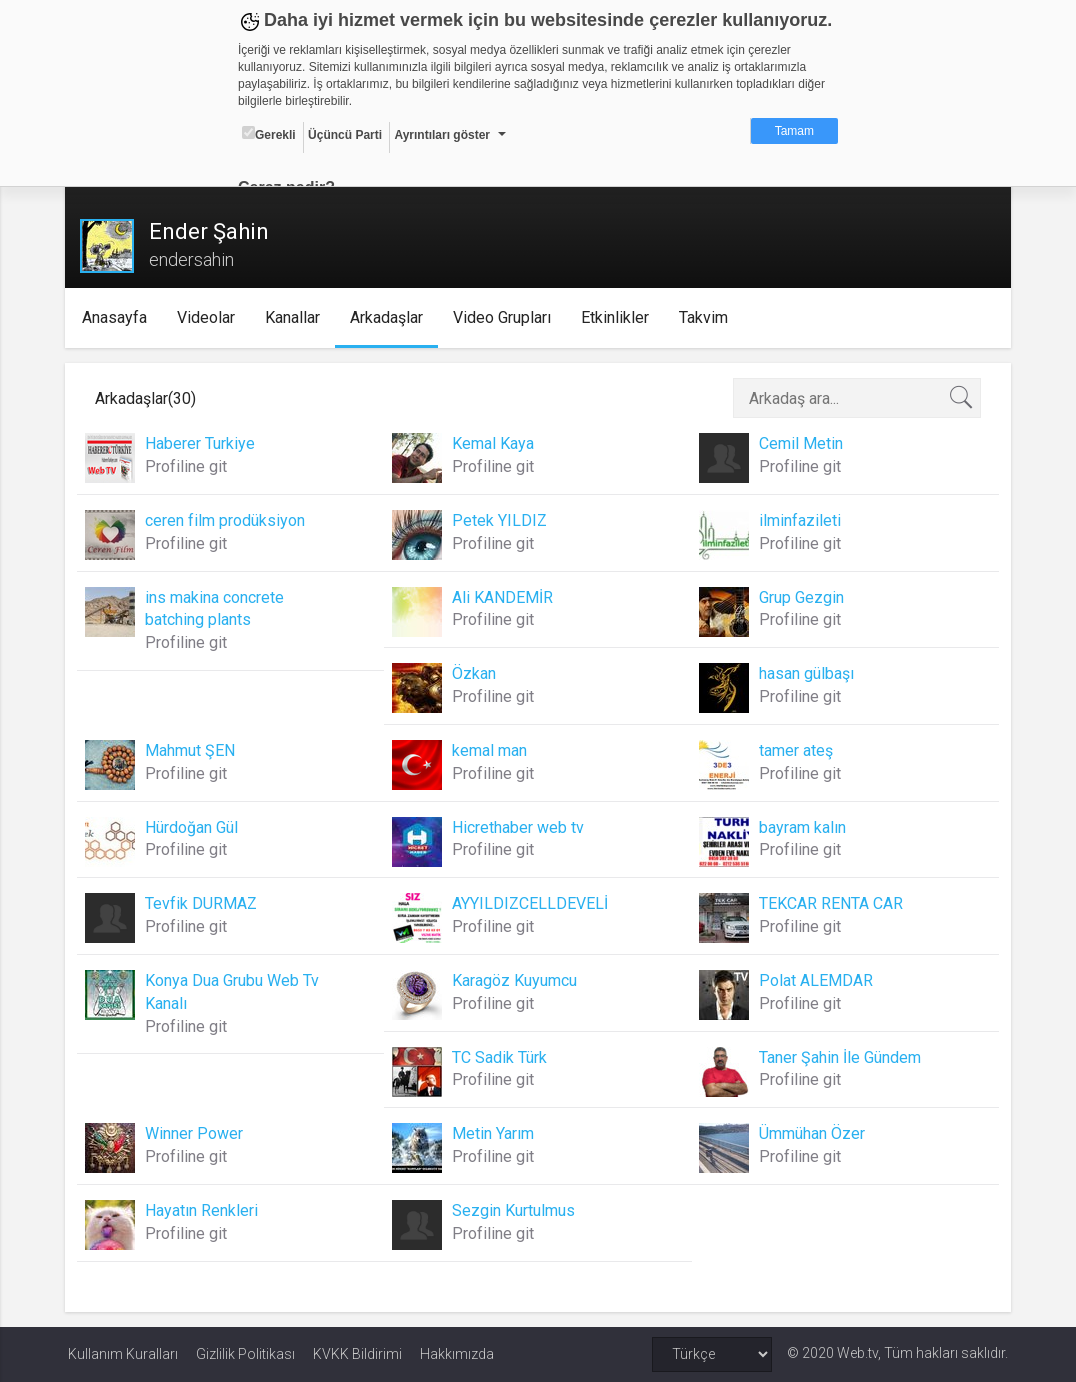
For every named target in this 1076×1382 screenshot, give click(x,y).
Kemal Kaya (494, 443)
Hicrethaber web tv (519, 827)
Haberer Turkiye (203, 443)
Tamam (794, 131)
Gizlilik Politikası (245, 1354)
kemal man (490, 750)
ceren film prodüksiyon (228, 520)
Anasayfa (118, 317)
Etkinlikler (619, 317)
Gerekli (269, 134)
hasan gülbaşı (805, 673)
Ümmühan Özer (811, 1133)
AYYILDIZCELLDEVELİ (531, 903)
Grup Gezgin (800, 597)
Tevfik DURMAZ (204, 903)
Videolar (210, 317)
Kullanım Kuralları (123, 1354)
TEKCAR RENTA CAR (830, 903)
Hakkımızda (457, 1354)
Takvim (707, 317)
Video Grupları (506, 317)
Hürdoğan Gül (194, 827)
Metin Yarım (494, 1133)
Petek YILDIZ (500, 520)
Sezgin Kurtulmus (514, 1210)
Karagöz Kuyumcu (515, 980)
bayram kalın (801, 827)
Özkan (475, 673)
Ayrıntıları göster (442, 135)
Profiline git (189, 466)
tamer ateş (795, 750)
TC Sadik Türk (500, 1057)
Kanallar (296, 317)
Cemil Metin (800, 443)
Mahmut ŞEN (193, 750)
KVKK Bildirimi (357, 1354)
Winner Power (197, 1133)
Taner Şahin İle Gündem (839, 1057)
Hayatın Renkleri (204, 1210)
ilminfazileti (799, 520)
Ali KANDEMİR (503, 597)
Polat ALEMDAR (815, 980)
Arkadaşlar (390, 317)
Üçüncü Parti (345, 135)
